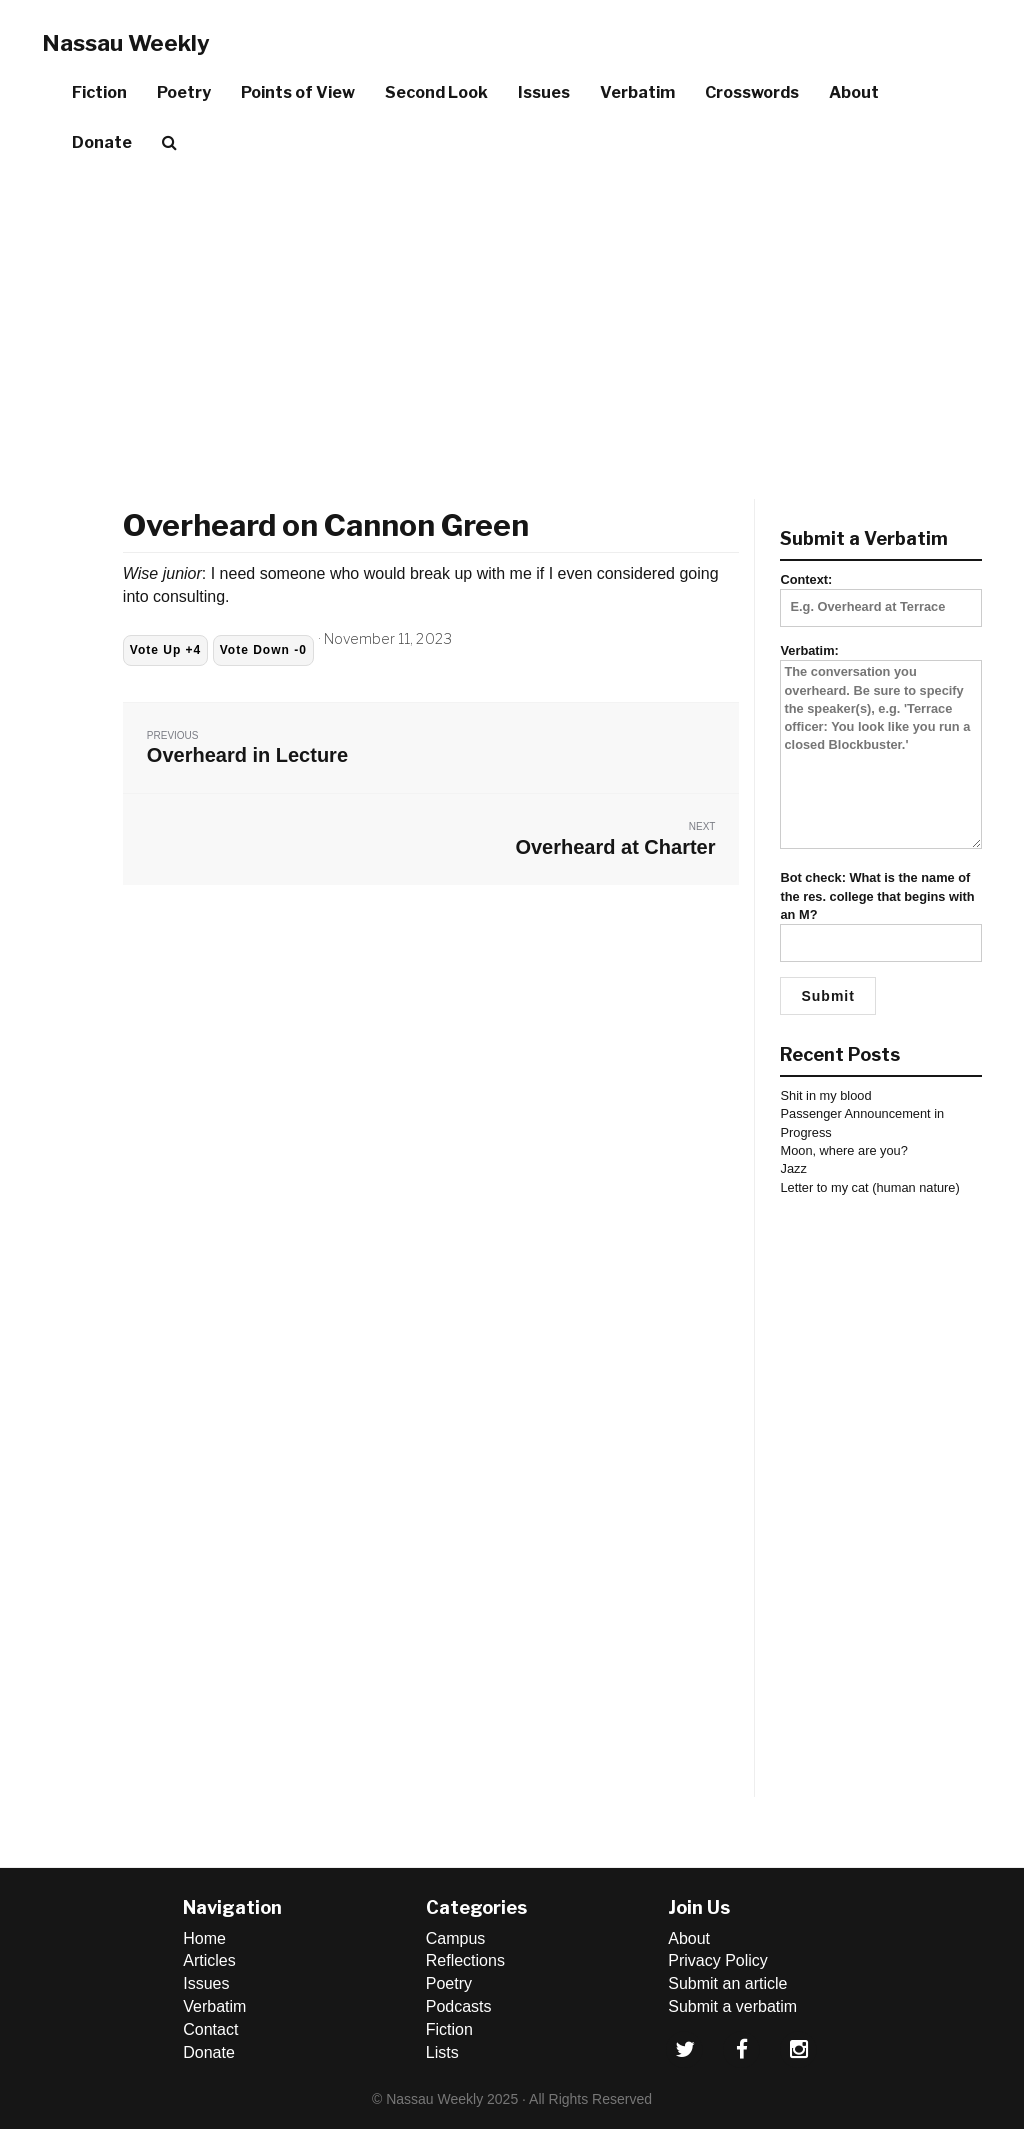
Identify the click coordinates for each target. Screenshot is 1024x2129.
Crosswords (752, 92)
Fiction (99, 92)
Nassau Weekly (126, 43)
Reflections (465, 1960)
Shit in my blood (825, 1095)
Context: (881, 593)
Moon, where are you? (843, 1150)
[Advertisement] (512, 319)
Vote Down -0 (263, 650)
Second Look (436, 92)
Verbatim (637, 92)
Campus (456, 1938)
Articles (209, 1960)
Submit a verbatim (732, 2006)
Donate (102, 142)
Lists (442, 2052)
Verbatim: (881, 747)
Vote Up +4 (165, 650)
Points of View (298, 92)
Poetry (184, 92)
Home (204, 1938)
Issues (544, 92)
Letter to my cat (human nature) (869, 1187)
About (854, 92)
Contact (210, 2029)
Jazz (793, 1168)
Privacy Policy (718, 1960)
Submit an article (727, 1983)
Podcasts (459, 2006)
